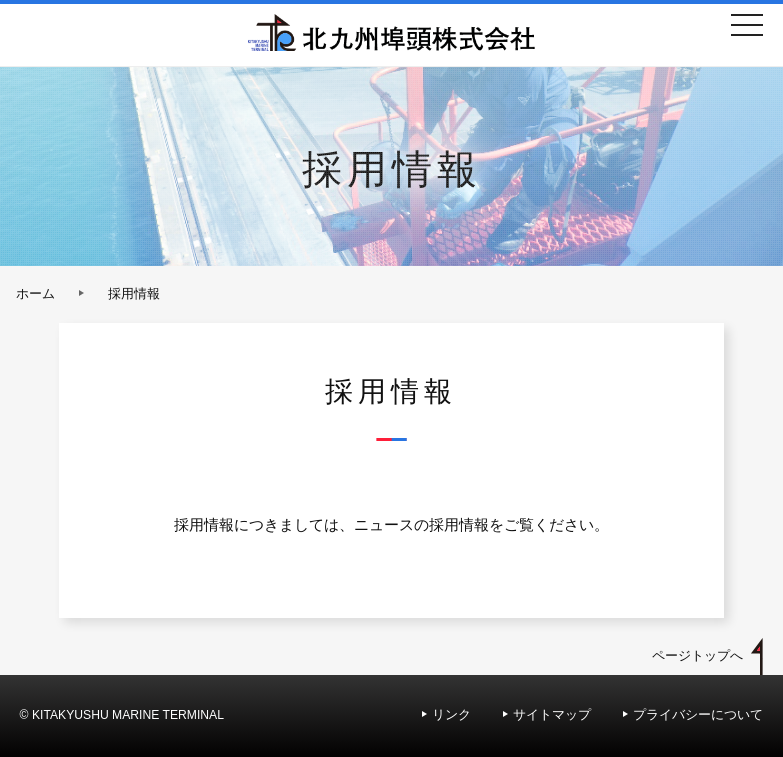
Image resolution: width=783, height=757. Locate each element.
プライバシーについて (698, 714)
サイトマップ (552, 714)
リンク (451, 714)
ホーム (35, 293)
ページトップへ (697, 655)
